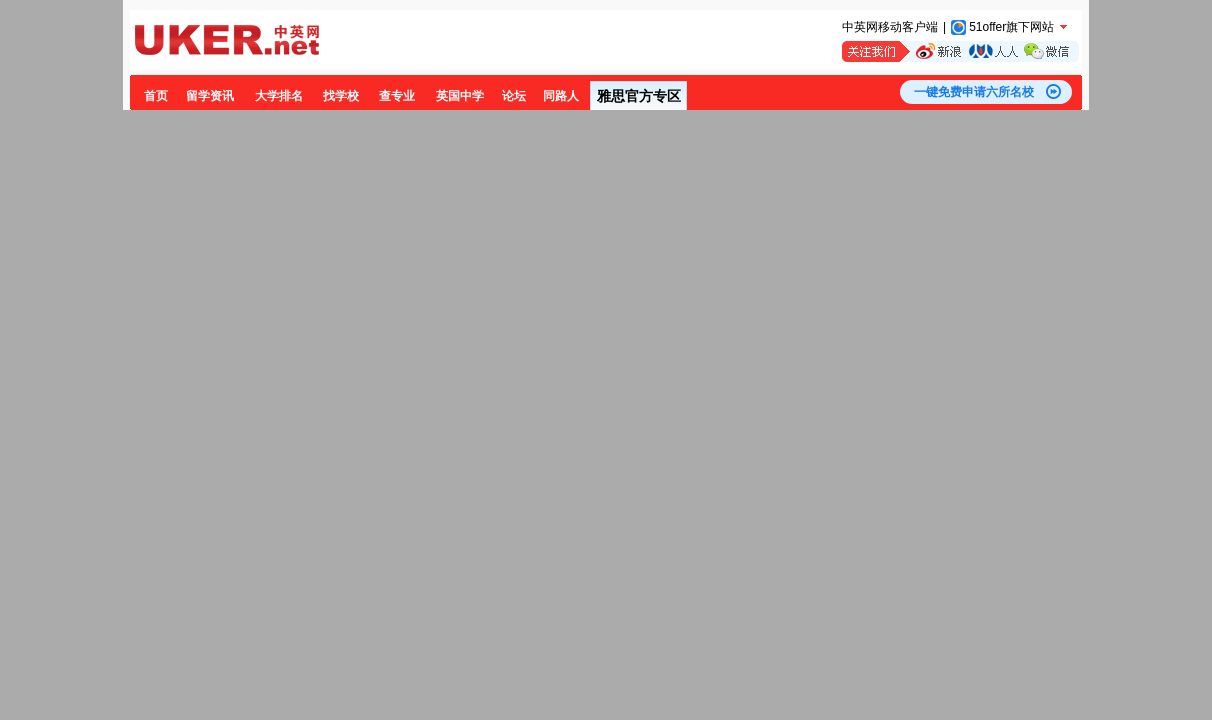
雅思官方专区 (639, 96)
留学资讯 (210, 96)
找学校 (341, 96)
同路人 (561, 96)
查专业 (397, 96)
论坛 (514, 96)
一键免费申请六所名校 (974, 92)
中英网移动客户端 (890, 27)
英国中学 (460, 96)
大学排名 (279, 96)
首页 (156, 96)
